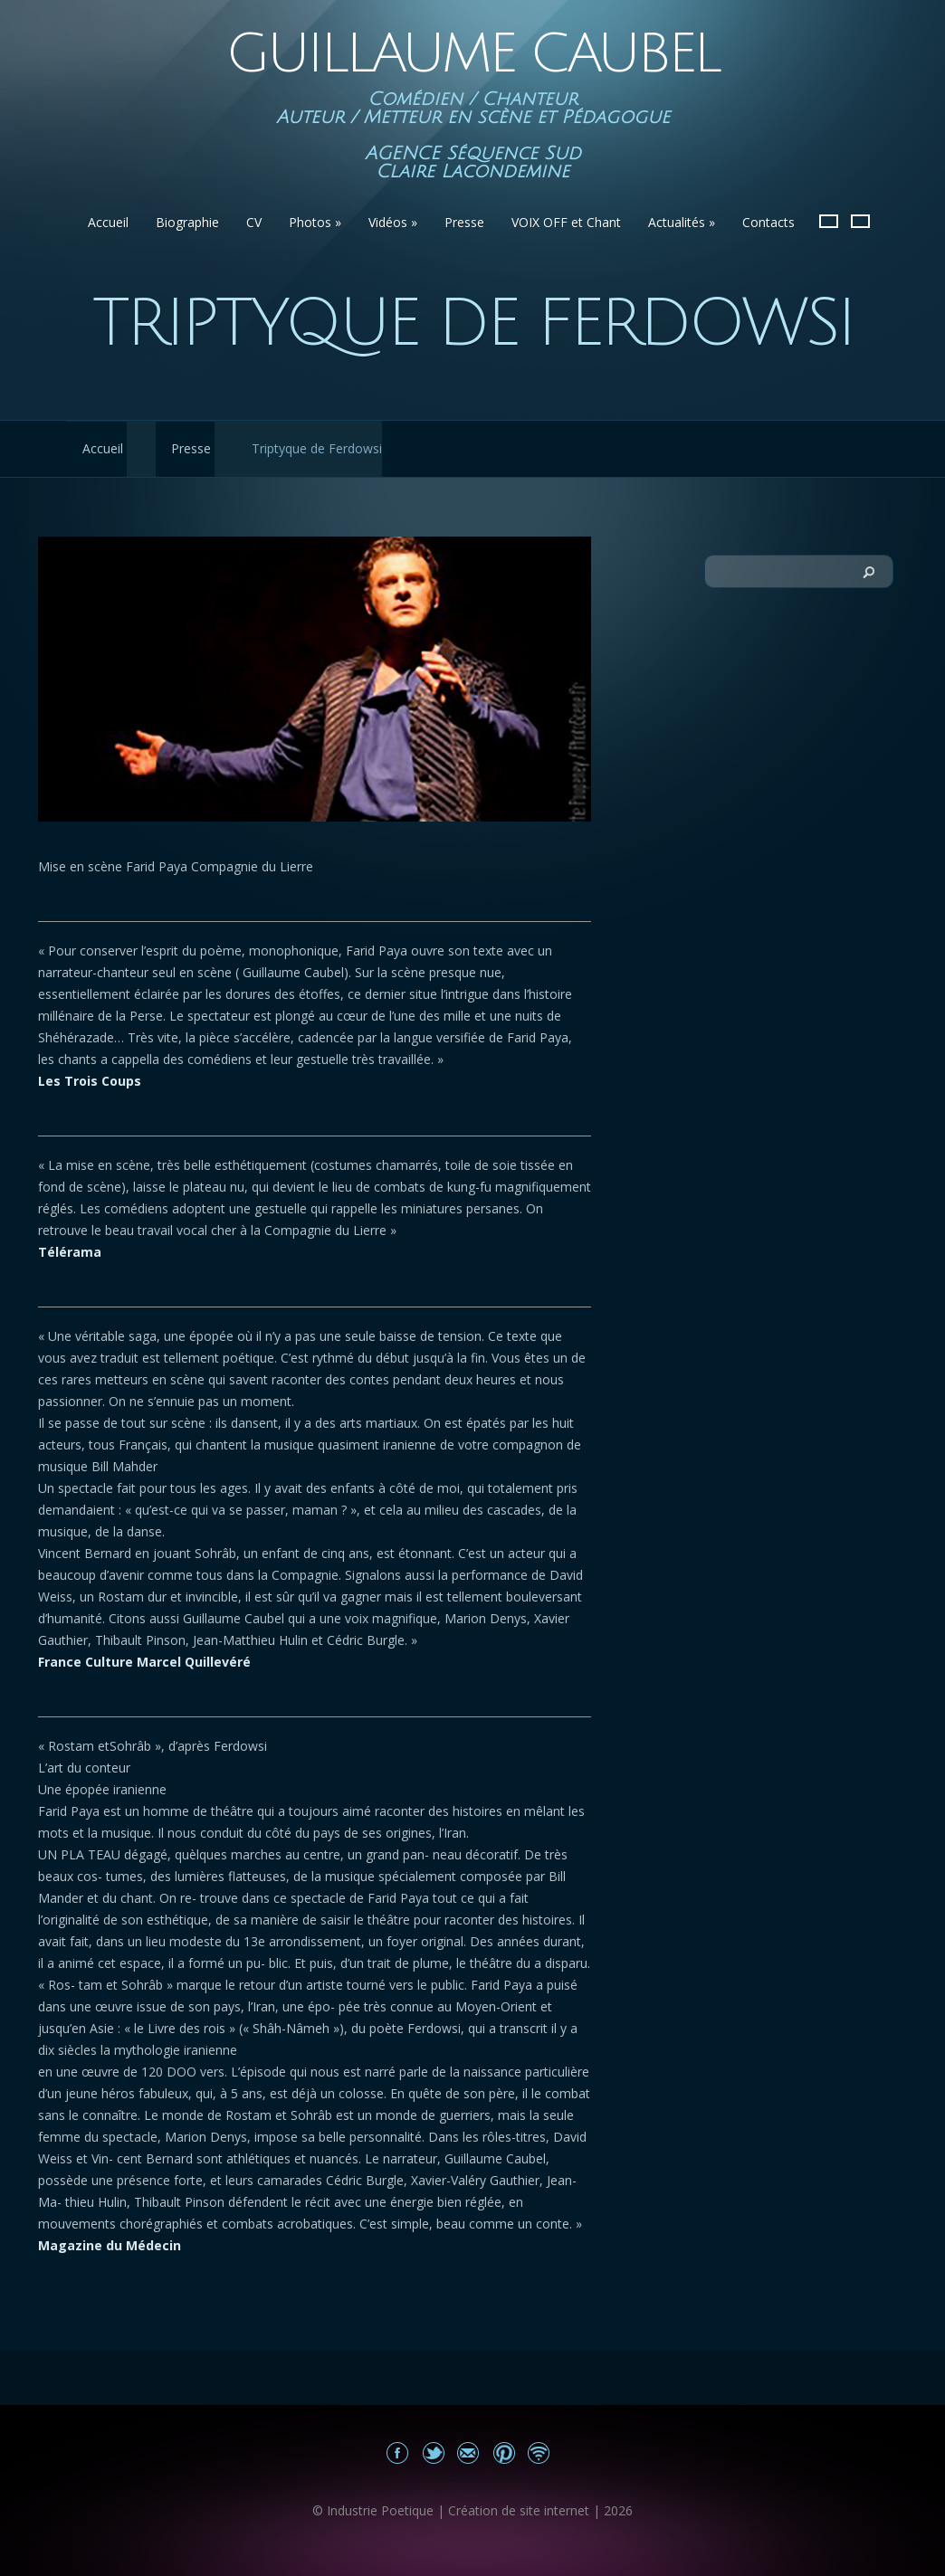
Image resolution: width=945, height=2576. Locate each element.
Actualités (681, 222)
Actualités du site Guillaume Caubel (539, 2452)
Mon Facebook (398, 2452)
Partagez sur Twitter (433, 2452)
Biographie (187, 222)
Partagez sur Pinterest (503, 2452)
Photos (315, 222)
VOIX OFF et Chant (566, 222)
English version (860, 221)
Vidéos (392, 222)
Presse (464, 222)
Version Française (828, 221)
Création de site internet (518, 2510)
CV (254, 222)
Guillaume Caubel (472, 54)
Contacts (768, 222)
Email (468, 2452)
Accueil (108, 222)
